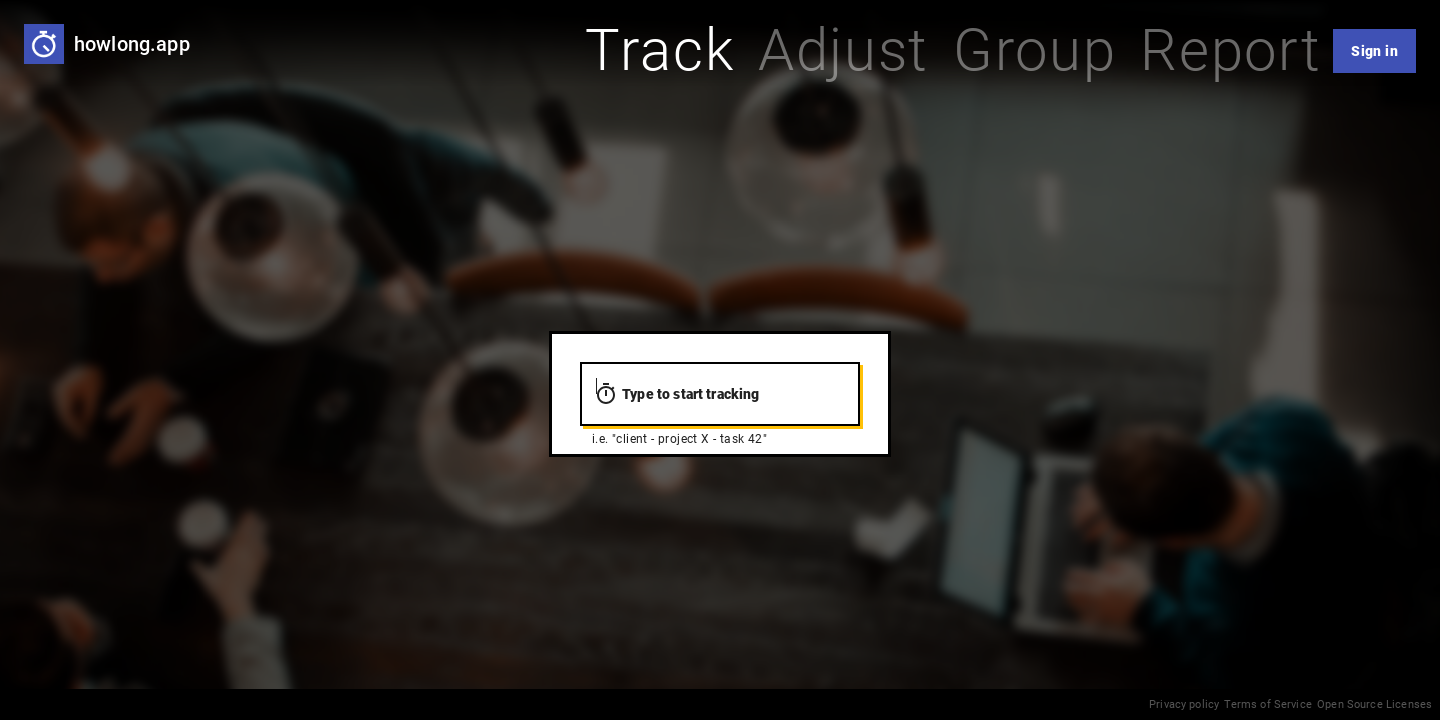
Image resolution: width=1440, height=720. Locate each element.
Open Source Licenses (1374, 704)
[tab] (659, 51)
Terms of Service (1267, 704)
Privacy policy (1184, 704)
